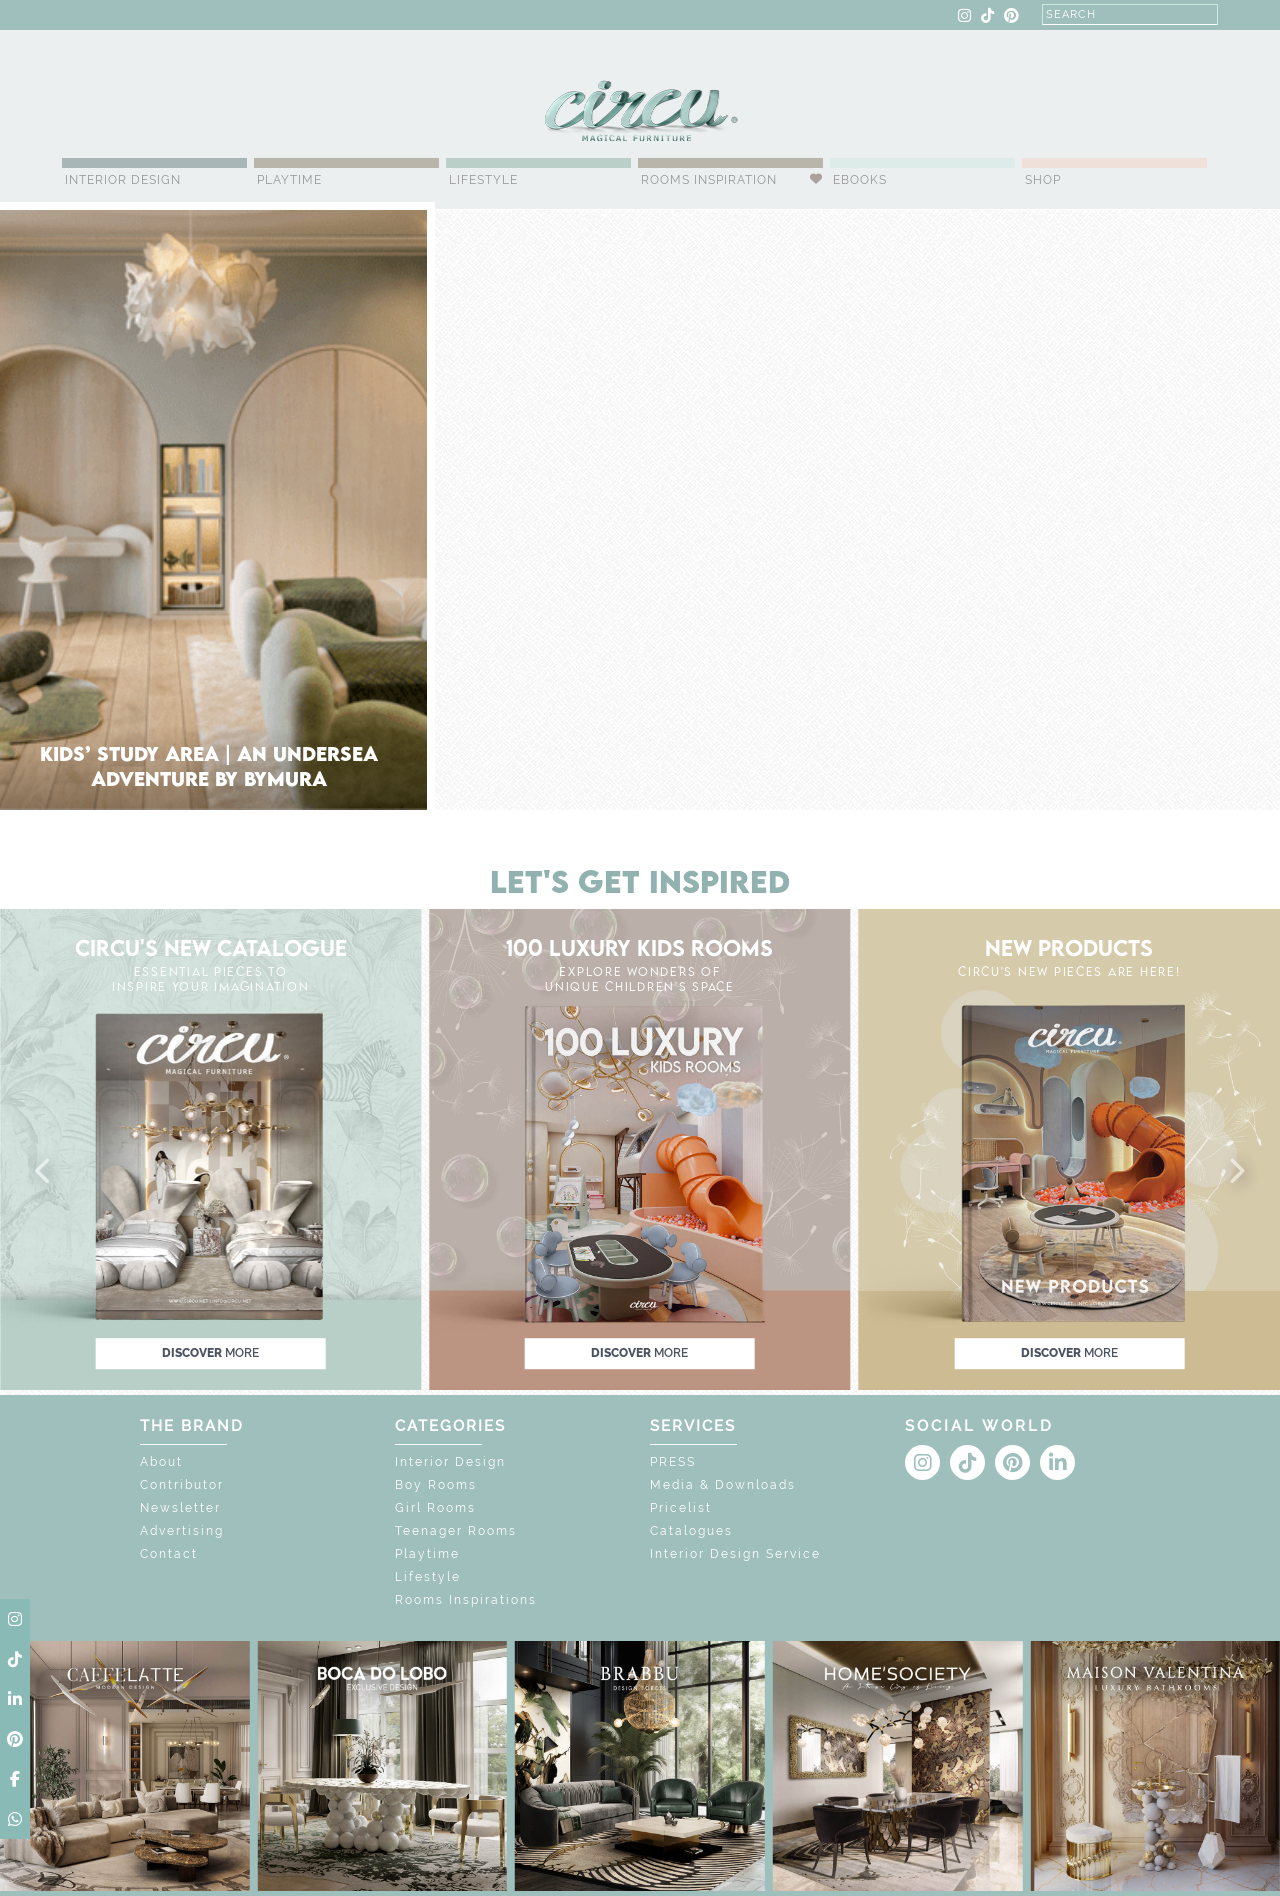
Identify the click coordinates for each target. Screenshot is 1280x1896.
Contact (169, 1554)
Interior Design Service (735, 1554)
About (161, 1462)
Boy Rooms (436, 1485)
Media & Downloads (723, 1485)
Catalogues (691, 1531)
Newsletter (180, 1508)
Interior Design (123, 180)
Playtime (289, 180)
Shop (1043, 180)
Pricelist (681, 1508)
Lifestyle (483, 180)
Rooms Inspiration (709, 180)
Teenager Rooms (456, 1531)
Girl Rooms (435, 1508)
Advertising (182, 1531)
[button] (44, 1172)
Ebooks (860, 180)
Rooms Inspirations (466, 1600)
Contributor (182, 1485)
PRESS (673, 1462)
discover (210, 1353)
